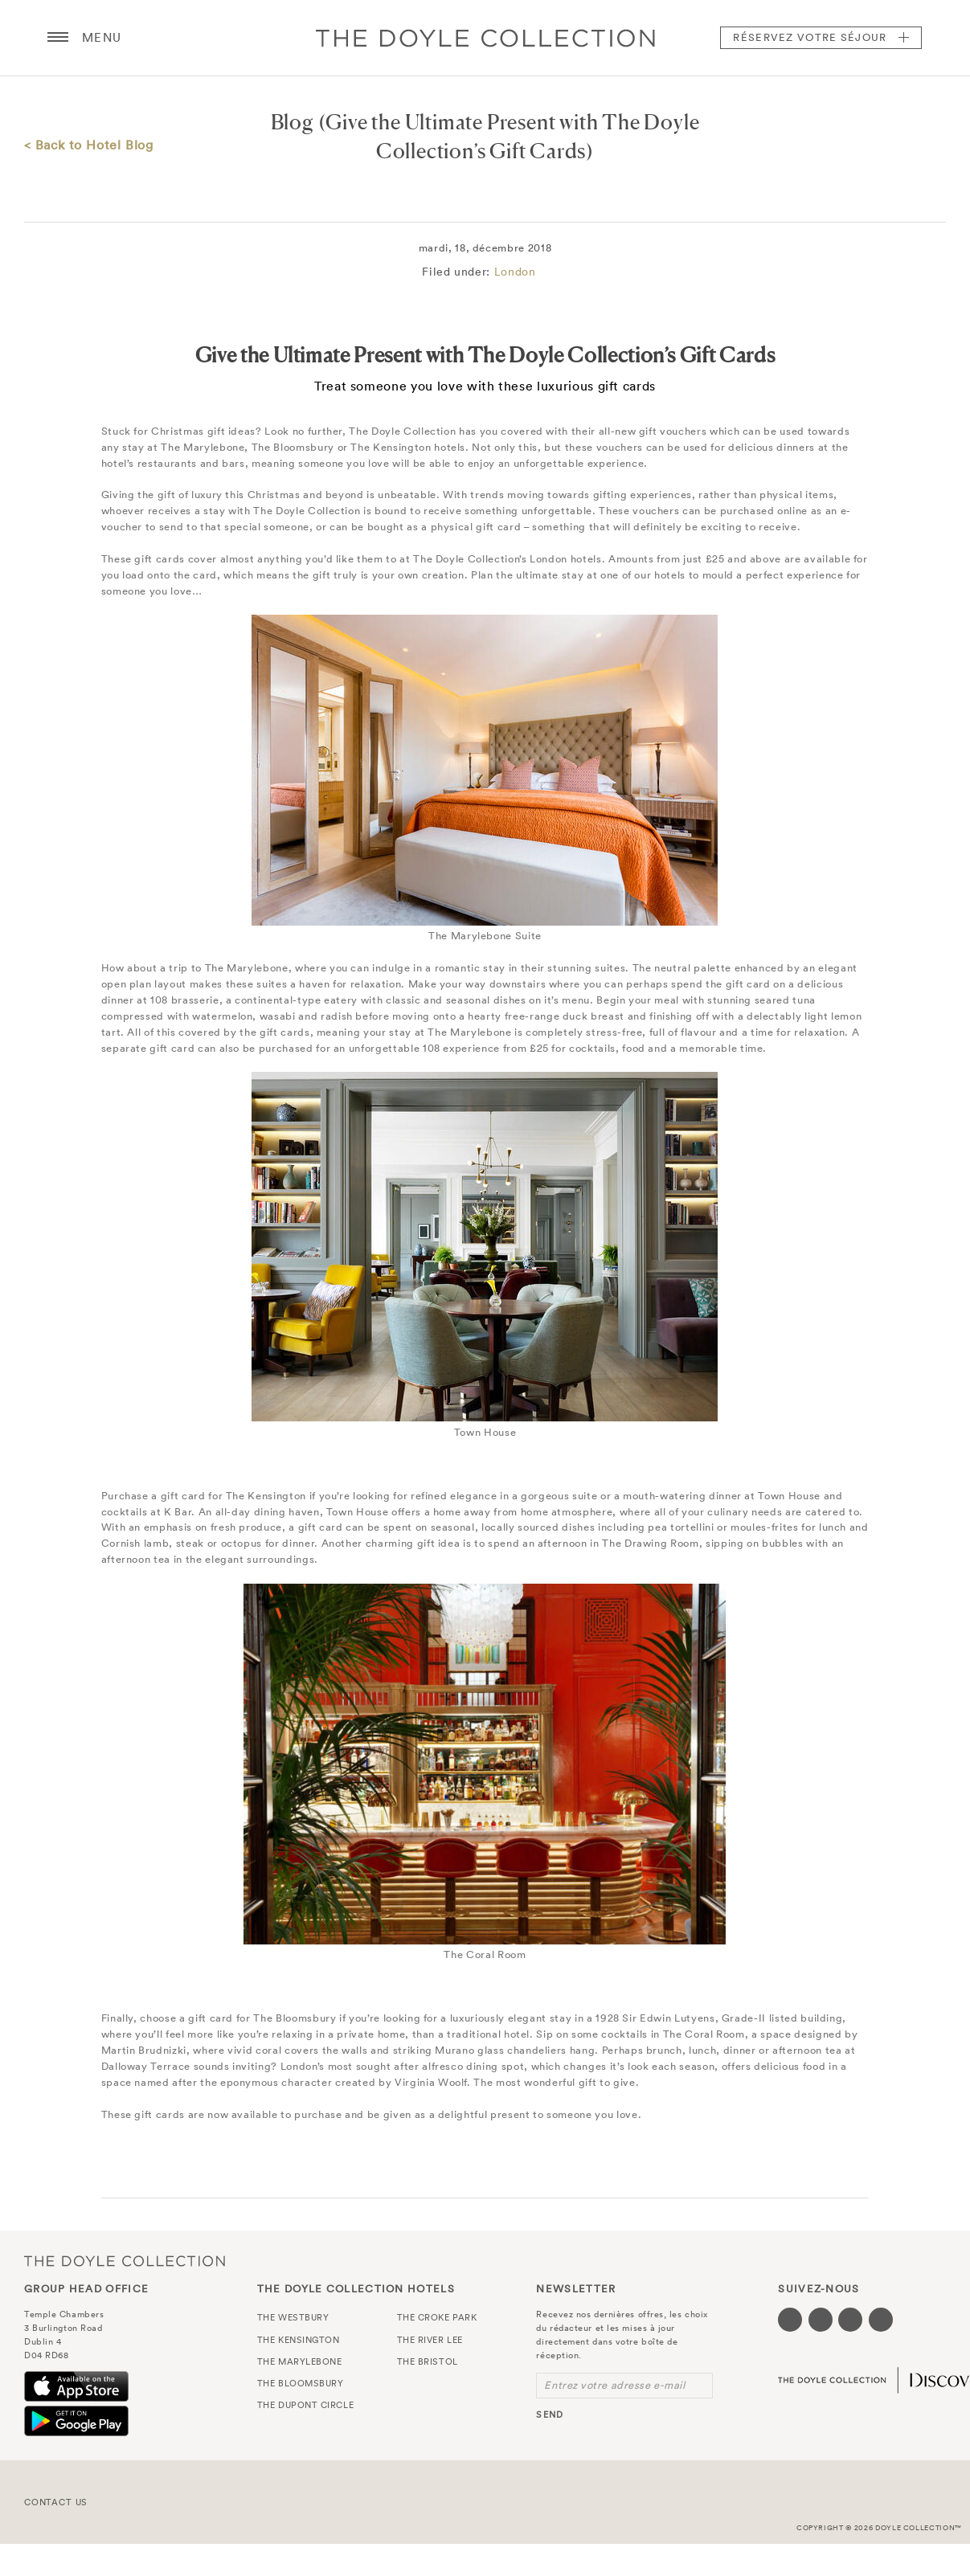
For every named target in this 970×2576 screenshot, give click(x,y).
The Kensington (298, 2339)
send (549, 2414)
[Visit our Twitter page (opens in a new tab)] (820, 2320)
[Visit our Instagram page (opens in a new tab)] (850, 2320)
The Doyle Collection (124, 2261)
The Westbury (293, 2317)
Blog (292, 121)
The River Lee (430, 2339)
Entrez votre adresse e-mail (614, 2385)
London (515, 271)
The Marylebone (299, 2361)
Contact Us (56, 2502)
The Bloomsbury (300, 2383)
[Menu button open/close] (58, 37)
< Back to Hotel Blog (88, 145)
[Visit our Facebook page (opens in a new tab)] (790, 2320)
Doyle (485, 38)
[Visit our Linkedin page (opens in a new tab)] (881, 2320)
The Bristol (427, 2361)
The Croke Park (437, 2317)
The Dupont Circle (305, 2404)
